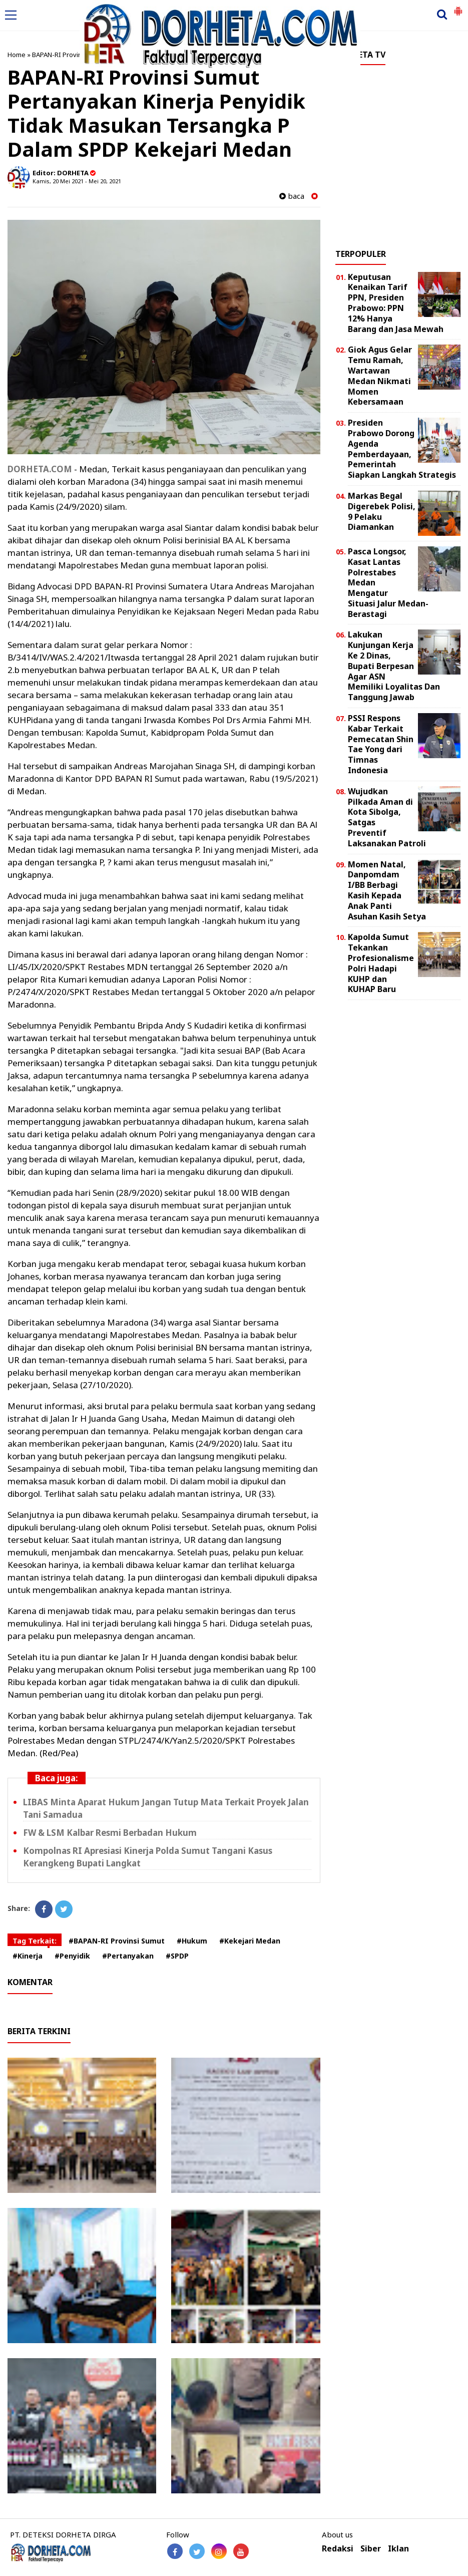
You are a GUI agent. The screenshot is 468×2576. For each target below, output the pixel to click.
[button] (458, 7)
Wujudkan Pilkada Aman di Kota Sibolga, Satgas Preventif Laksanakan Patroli (387, 817)
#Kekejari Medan (249, 1941)
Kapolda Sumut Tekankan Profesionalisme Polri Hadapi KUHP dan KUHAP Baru (381, 963)
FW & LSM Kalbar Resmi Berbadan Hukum (110, 1832)
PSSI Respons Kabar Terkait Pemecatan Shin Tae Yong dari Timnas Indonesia (380, 744)
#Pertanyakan (128, 1956)
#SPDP (177, 1956)
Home (17, 54)
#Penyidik (72, 1956)
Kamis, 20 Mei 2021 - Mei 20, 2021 (77, 181)
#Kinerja (28, 1956)
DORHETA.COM (40, 469)
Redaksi (337, 2548)
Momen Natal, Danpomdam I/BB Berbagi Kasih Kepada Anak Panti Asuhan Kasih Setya (387, 890)
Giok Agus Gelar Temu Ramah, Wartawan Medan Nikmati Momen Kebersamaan (380, 375)
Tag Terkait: (35, 1941)
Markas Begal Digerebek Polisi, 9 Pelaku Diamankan (381, 511)
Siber (370, 2548)
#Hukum (192, 1941)
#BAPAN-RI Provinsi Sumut (117, 1941)
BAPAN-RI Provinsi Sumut (70, 54)
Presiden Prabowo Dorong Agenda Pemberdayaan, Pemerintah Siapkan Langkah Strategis (402, 448)
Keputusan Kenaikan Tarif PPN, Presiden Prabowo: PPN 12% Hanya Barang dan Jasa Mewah (395, 303)
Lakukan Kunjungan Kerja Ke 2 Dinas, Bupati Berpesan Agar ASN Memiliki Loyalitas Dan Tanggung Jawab (394, 666)
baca (291, 196)
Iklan (398, 2548)
